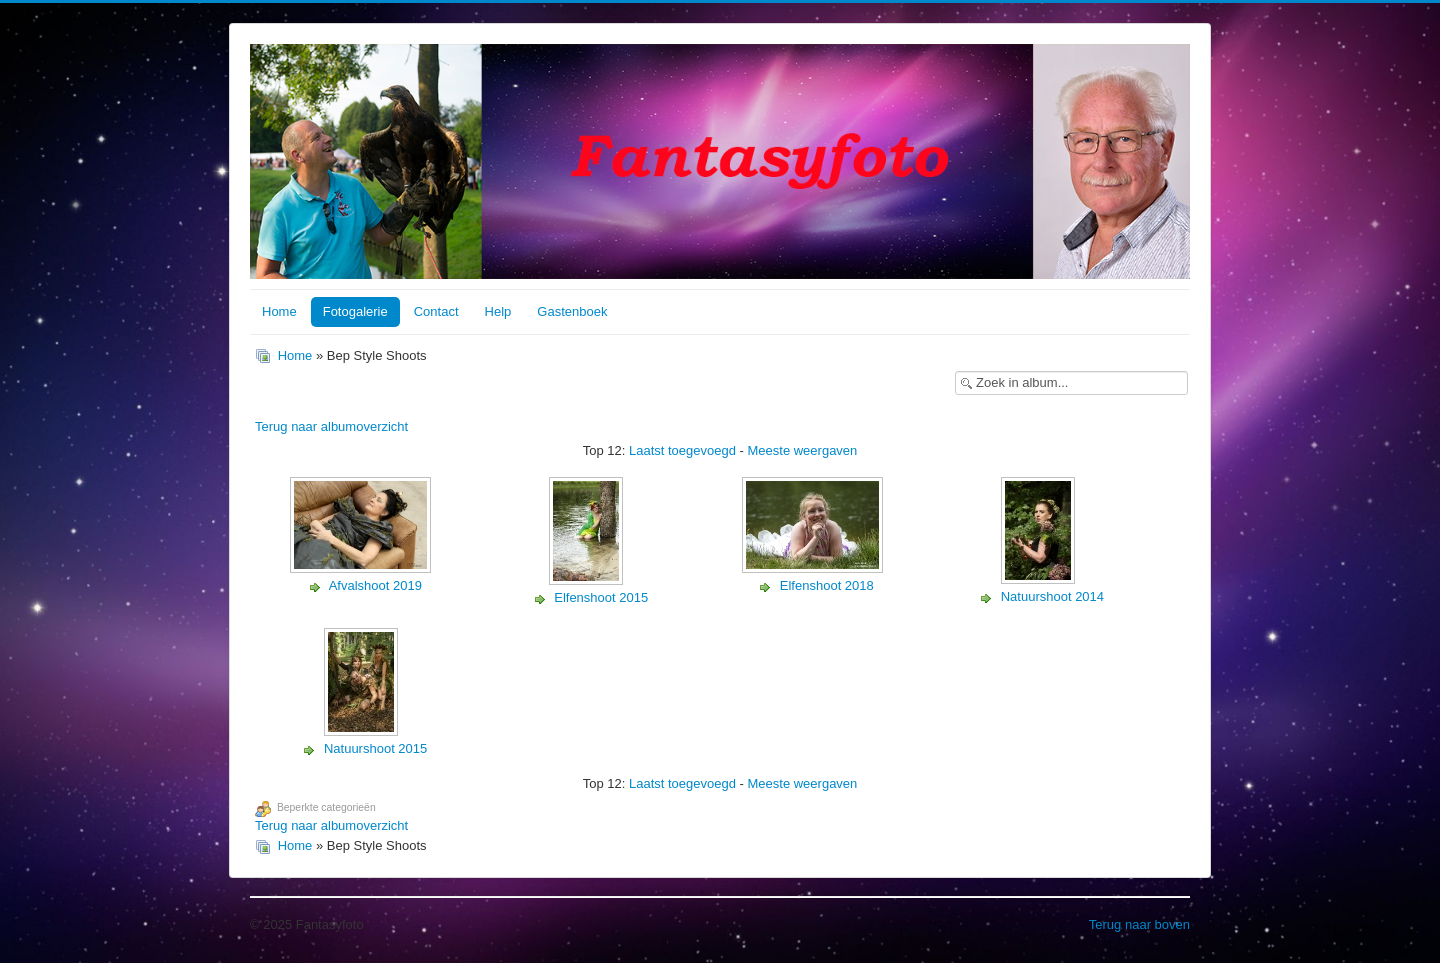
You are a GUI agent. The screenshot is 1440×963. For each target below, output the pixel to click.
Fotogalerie (355, 311)
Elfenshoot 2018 (827, 585)
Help (498, 311)
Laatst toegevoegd (682, 450)
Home (279, 311)
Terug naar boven (1139, 924)
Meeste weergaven (802, 450)
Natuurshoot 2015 (375, 748)
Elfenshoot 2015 (601, 597)
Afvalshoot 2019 (375, 585)
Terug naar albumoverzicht (331, 426)
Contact (436, 311)
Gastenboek (572, 311)
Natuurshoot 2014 (1052, 596)
